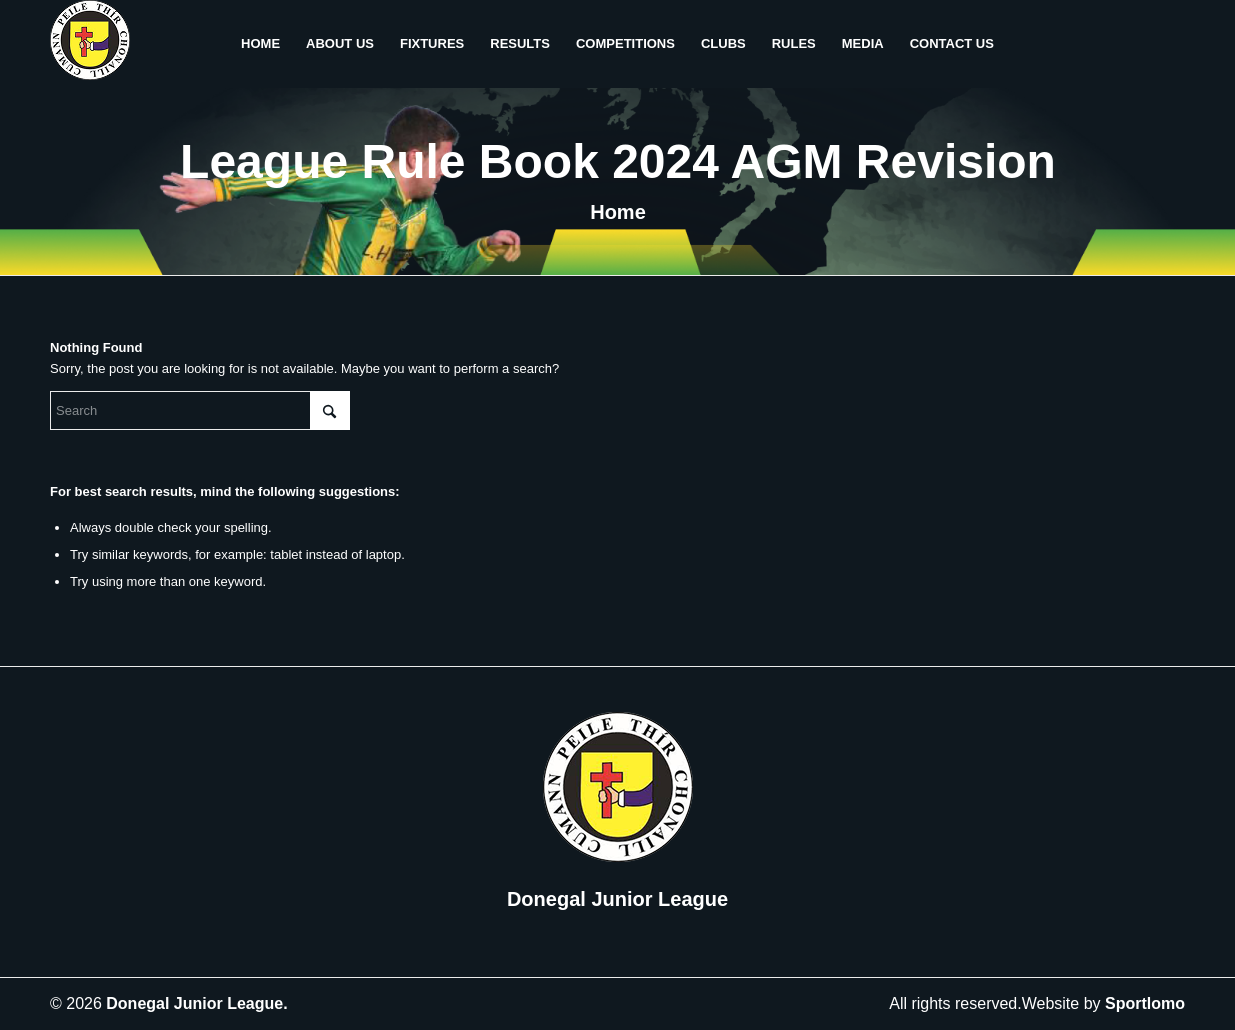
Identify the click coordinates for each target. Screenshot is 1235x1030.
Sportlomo (1145, 1003)
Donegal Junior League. (196, 1003)
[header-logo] (90, 44)
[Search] (200, 410)
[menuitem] (260, 44)
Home (618, 212)
